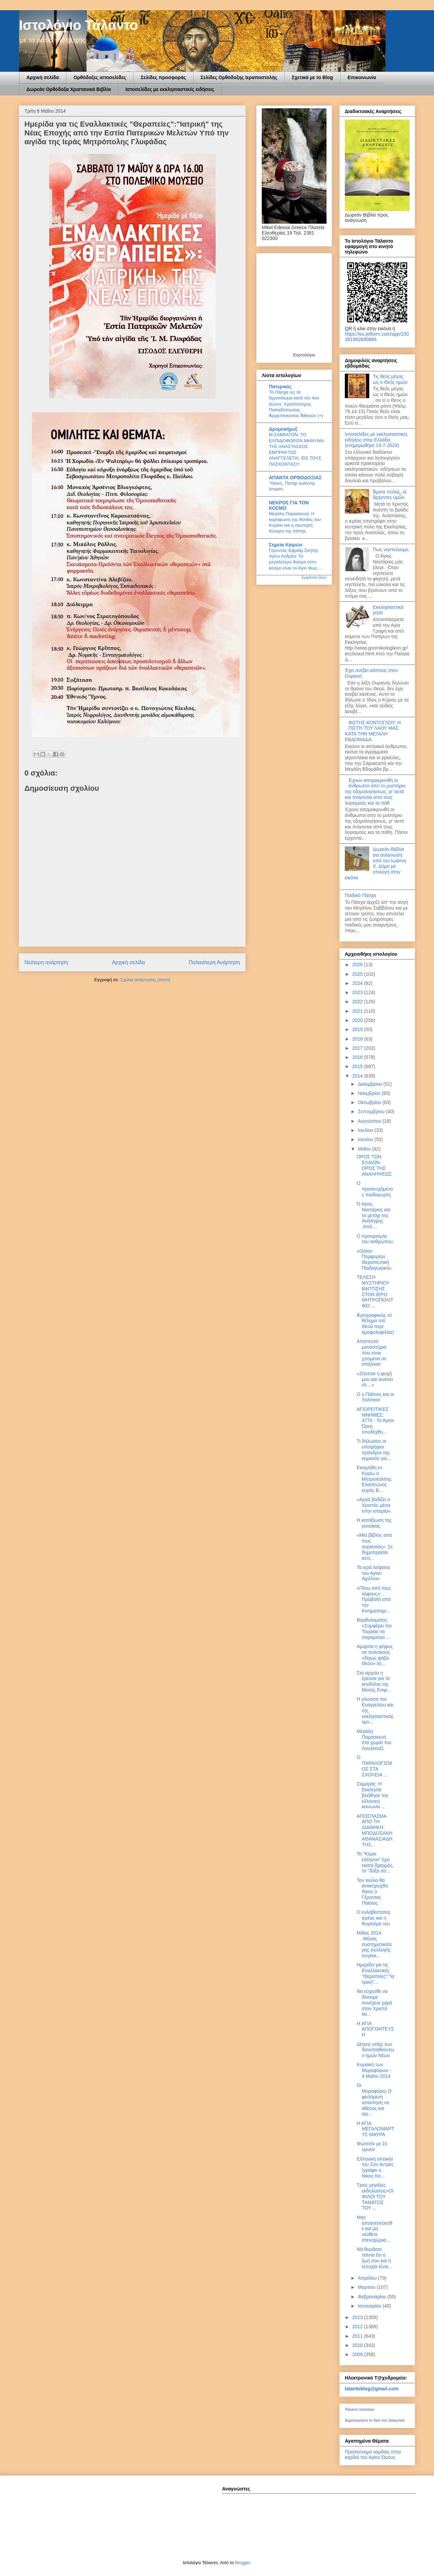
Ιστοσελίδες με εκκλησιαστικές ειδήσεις (169, 89)
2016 (358, 1057)
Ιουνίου (366, 1139)
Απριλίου (368, 2278)
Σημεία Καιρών (285, 544)
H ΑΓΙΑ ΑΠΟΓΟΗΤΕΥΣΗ (375, 2029)
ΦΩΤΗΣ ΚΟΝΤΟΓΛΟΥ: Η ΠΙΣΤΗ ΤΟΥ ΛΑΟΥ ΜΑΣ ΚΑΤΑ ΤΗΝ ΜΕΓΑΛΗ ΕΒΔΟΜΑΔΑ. (373, 731)
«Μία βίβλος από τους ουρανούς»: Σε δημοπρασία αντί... (375, 1546)
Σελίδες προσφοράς (163, 77)
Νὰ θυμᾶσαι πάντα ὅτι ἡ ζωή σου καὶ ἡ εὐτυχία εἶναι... (374, 2257)
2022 (358, 1001)
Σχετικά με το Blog (312, 77)
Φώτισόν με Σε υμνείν (372, 2146)
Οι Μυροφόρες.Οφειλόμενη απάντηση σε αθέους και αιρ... (374, 2099)
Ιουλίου (366, 1130)
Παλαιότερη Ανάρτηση (214, 962)
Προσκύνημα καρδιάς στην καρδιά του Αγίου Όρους (373, 2454)
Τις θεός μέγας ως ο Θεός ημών (390, 379)
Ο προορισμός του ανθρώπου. (375, 1239)
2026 (358, 964)
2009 (358, 2354)
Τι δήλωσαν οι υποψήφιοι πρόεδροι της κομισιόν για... (374, 1449)
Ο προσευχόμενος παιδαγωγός (375, 1188)
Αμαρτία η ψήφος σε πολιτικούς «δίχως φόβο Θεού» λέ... (375, 1655)
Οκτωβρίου (370, 1102)
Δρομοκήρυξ (283, 429)
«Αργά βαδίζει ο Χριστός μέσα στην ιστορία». (374, 1505)
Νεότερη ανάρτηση (46, 962)
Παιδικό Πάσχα (360, 895)
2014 (358, 1076)
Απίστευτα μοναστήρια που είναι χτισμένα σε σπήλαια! (372, 1353)
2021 (358, 1011)
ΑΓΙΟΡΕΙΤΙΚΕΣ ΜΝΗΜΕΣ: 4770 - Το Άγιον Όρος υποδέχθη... (375, 1420)
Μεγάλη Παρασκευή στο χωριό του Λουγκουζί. (374, 1740)
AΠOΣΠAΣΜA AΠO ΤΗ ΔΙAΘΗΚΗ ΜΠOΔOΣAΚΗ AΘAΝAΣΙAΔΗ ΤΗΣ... (374, 1830)
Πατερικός (280, 386)
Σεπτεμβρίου (372, 1111)
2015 (358, 1066)
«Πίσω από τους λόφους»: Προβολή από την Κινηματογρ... (374, 1599)
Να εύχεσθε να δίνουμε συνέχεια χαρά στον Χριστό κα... (374, 2003)
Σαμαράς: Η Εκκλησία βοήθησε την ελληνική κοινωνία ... (372, 1795)
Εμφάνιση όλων (314, 577)
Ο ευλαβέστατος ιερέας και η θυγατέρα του (374, 1917)
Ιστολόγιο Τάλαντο (78, 25)
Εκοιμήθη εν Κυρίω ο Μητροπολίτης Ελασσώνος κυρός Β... (374, 1479)
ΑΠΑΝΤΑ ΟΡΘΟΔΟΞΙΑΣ (295, 477)
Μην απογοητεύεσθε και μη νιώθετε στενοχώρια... (374, 2229)
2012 (358, 2326)
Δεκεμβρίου (370, 1084)
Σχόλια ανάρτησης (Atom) (145, 979)
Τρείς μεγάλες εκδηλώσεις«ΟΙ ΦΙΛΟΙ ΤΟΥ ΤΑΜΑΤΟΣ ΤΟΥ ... (375, 2196)
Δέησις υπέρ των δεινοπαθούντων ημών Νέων (375, 2049)
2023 (358, 992)
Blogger (242, 2562)
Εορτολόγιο (304, 354)
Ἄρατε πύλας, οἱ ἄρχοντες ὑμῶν (390, 494)
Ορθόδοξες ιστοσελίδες (100, 77)
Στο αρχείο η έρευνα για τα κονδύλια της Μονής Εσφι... (374, 1681)
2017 (358, 1048)
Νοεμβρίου (370, 1093)
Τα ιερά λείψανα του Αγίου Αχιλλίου (373, 1573)
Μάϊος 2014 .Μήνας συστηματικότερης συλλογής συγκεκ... (374, 1944)
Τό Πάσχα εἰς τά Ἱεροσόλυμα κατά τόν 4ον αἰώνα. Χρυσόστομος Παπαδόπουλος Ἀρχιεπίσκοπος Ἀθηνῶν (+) (296, 404)
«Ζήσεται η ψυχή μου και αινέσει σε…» (375, 1379)
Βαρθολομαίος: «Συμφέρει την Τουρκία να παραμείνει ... (374, 1628)
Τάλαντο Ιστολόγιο (360, 2409)
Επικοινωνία (362, 77)
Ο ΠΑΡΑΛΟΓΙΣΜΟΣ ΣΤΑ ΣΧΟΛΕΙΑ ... (374, 1766)
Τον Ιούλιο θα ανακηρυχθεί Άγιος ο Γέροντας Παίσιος (372, 1892)
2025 (358, 974)
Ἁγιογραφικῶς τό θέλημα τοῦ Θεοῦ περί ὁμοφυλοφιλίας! (375, 1323)
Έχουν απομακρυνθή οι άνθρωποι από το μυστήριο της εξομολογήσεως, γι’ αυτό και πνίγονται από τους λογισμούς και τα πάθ (375, 792)
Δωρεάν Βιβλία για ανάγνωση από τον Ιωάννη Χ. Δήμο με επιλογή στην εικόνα (375, 863)
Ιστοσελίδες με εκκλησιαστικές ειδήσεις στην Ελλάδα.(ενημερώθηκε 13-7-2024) (376, 439)
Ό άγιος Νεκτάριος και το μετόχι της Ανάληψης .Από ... (373, 1215)
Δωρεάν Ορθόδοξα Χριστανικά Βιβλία (68, 89)
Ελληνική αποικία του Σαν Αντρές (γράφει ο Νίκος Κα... (375, 2167)
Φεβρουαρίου (372, 2296)
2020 (358, 1020)
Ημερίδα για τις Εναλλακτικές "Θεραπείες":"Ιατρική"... (375, 1973)
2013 (358, 2317)
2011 (358, 2336)
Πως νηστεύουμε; (391, 549)
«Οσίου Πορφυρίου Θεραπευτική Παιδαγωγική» (374, 1259)
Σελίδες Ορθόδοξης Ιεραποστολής (239, 77)
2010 (358, 2345)
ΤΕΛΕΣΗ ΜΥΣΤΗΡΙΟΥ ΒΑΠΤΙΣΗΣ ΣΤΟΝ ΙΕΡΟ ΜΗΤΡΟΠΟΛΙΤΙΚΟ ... (375, 1291)
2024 (358, 983)
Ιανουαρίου (370, 2306)
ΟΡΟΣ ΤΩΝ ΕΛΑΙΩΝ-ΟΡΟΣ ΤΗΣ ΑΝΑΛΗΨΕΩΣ (374, 1165)
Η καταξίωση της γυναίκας (374, 1523)
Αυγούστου (370, 1121)
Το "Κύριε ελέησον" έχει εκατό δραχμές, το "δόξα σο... (375, 1862)
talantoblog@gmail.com (371, 2388)
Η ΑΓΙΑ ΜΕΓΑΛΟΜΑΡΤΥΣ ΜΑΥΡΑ (375, 2129)
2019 (358, 1029)
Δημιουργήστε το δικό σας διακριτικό (375, 2420)
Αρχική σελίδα (42, 77)
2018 (358, 1039)
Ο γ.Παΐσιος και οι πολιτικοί (375, 1397)
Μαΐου (365, 1149)
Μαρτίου (367, 2287)
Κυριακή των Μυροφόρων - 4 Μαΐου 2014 (374, 2070)
